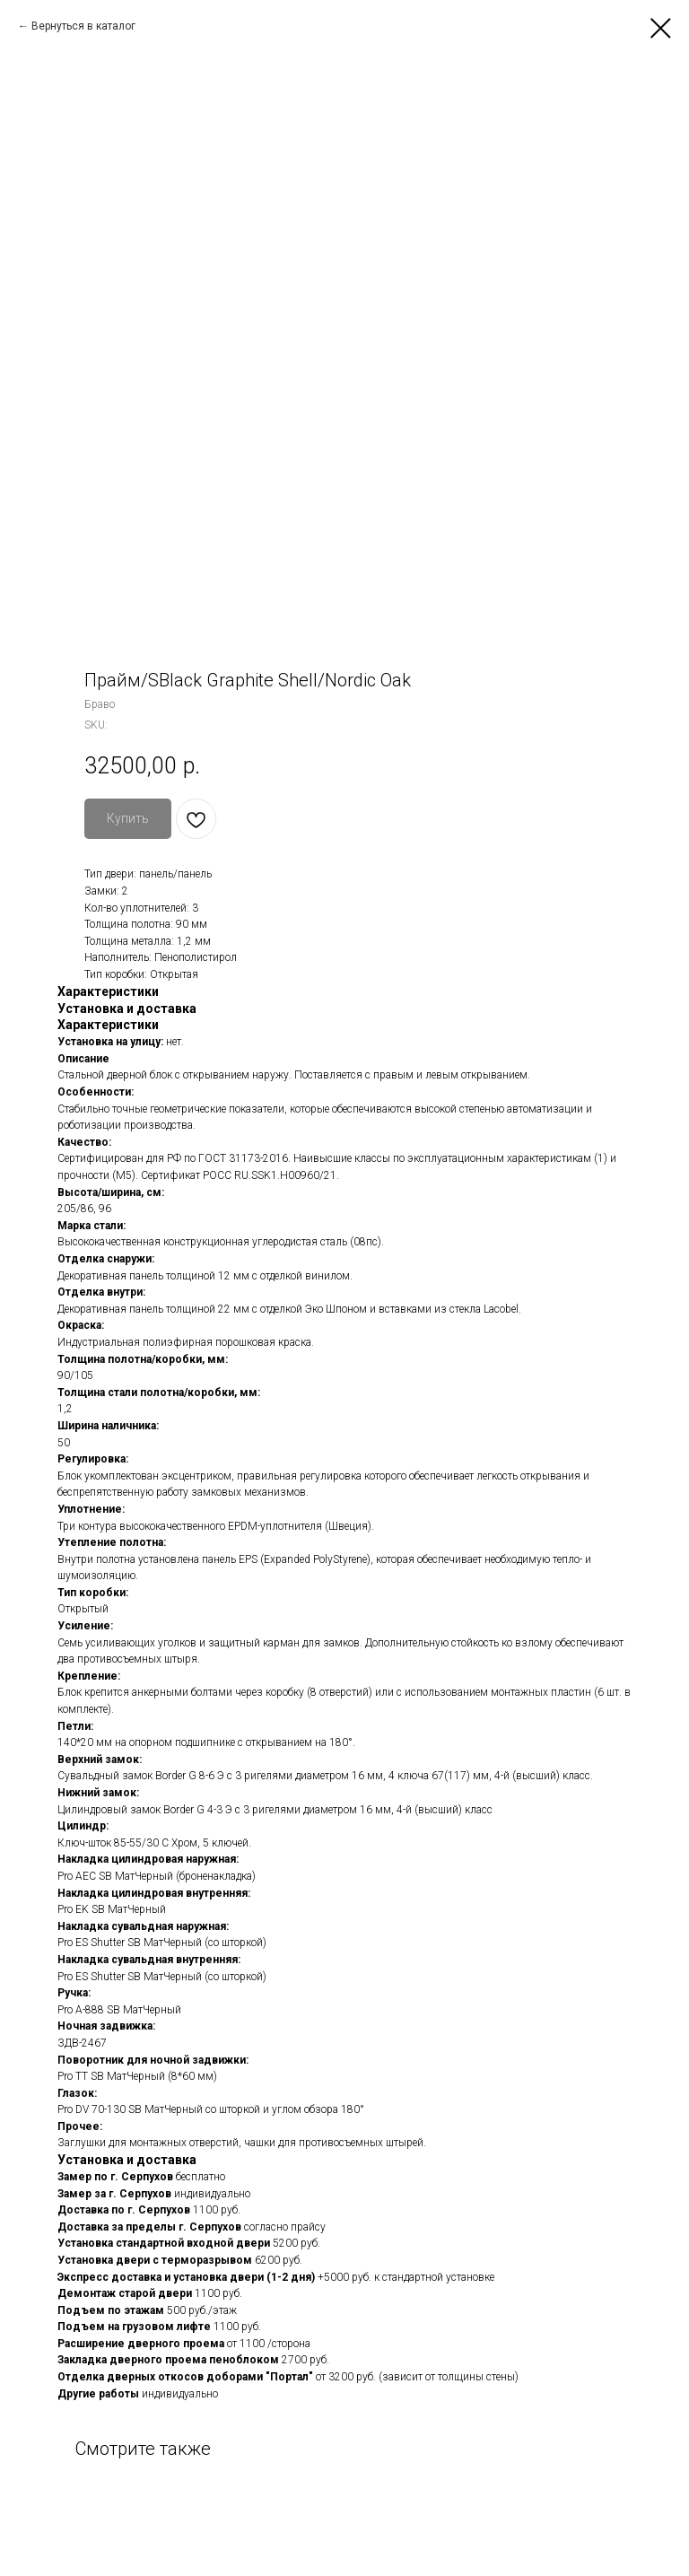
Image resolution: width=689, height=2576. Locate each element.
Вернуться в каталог (83, 26)
